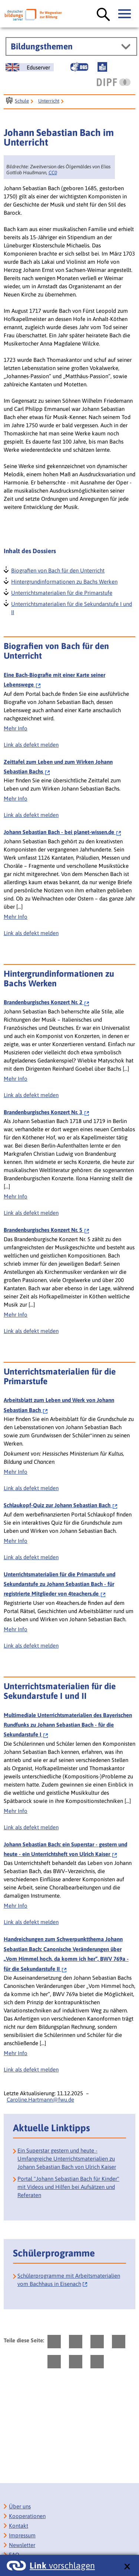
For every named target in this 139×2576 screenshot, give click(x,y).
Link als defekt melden (31, 745)
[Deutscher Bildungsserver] (33, 14)
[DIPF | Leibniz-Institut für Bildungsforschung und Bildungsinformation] (113, 82)
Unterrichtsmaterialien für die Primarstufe (61, 592)
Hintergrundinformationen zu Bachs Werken (64, 581)
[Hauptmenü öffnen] (125, 14)
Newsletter (22, 2545)
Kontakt (18, 2526)
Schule (22, 101)
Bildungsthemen (42, 46)
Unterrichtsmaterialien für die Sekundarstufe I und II (71, 607)
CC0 (53, 172)
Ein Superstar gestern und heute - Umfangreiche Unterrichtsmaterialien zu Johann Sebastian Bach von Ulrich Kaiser (66, 2158)
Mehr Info (15, 728)
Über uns (20, 2506)
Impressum (22, 2535)
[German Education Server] (30, 67)
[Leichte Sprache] (102, 66)
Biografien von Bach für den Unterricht (57, 570)
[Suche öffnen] (103, 15)
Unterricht (48, 101)
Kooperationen (27, 2516)
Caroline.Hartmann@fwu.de (40, 2099)
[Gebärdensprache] (79, 66)
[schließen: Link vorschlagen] (127, 2567)
